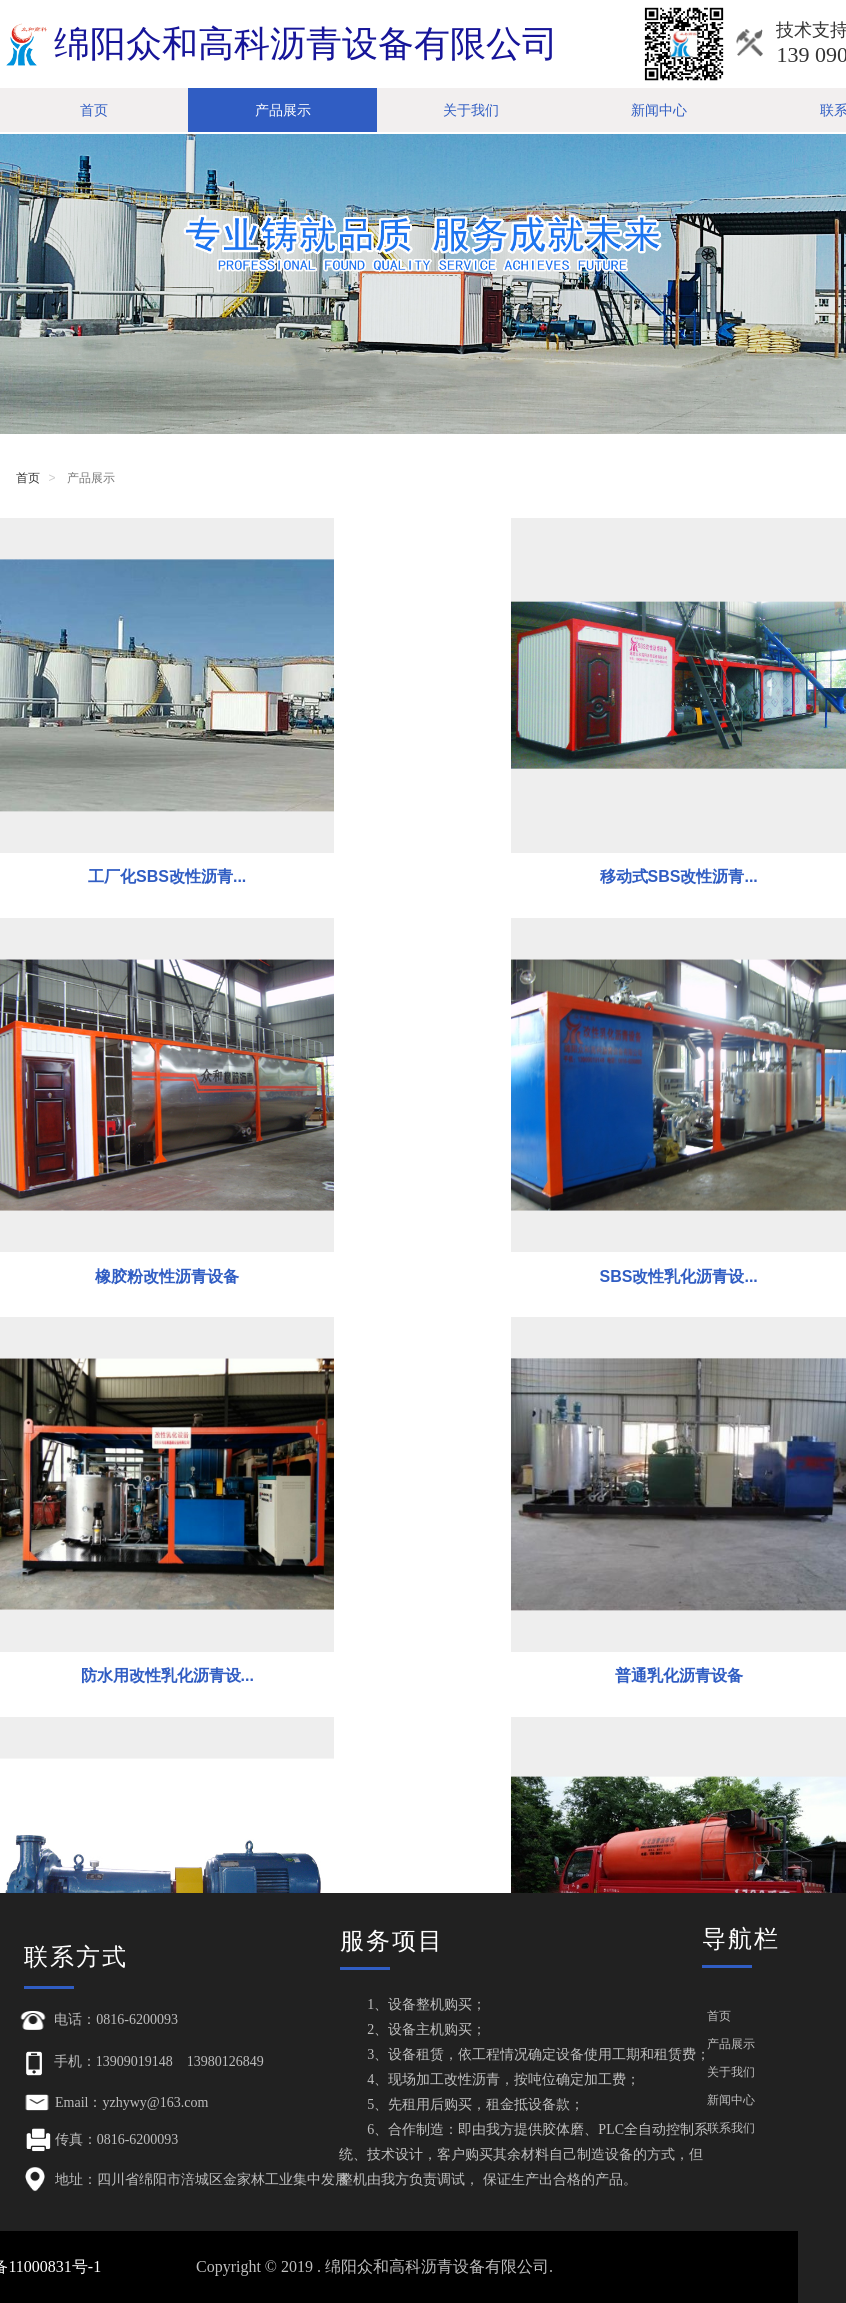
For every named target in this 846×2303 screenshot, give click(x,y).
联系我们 (731, 2128)
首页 (94, 110)
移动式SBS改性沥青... (423, 820)
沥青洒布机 (423, 1499)
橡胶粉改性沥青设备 (708, 820)
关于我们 (471, 110)
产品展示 (283, 110)
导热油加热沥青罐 (708, 1499)
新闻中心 (659, 110)
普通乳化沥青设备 (708, 1160)
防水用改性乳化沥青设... (422, 1160)
